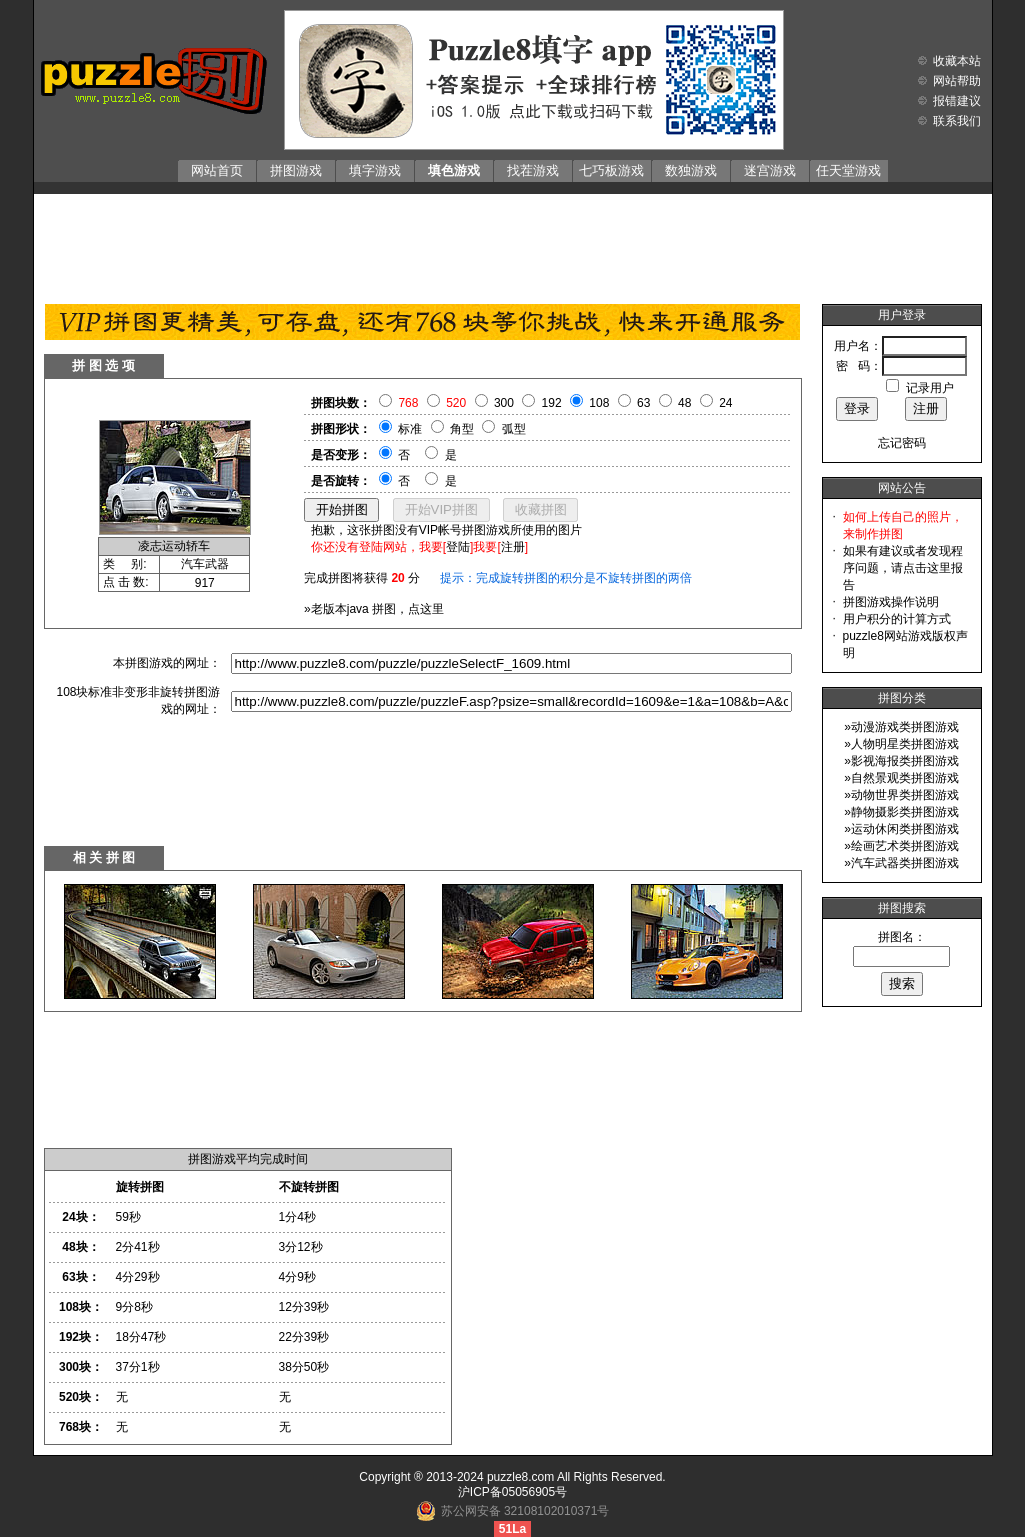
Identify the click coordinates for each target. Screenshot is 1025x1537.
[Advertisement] (513, 244)
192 (552, 403)
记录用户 (930, 388)
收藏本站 (957, 61)
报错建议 (957, 101)
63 (643, 403)
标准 (410, 429)
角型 (462, 429)
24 (725, 403)
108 (599, 403)
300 (504, 403)
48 (684, 403)
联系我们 (957, 121)
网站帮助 (957, 81)
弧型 (514, 429)
